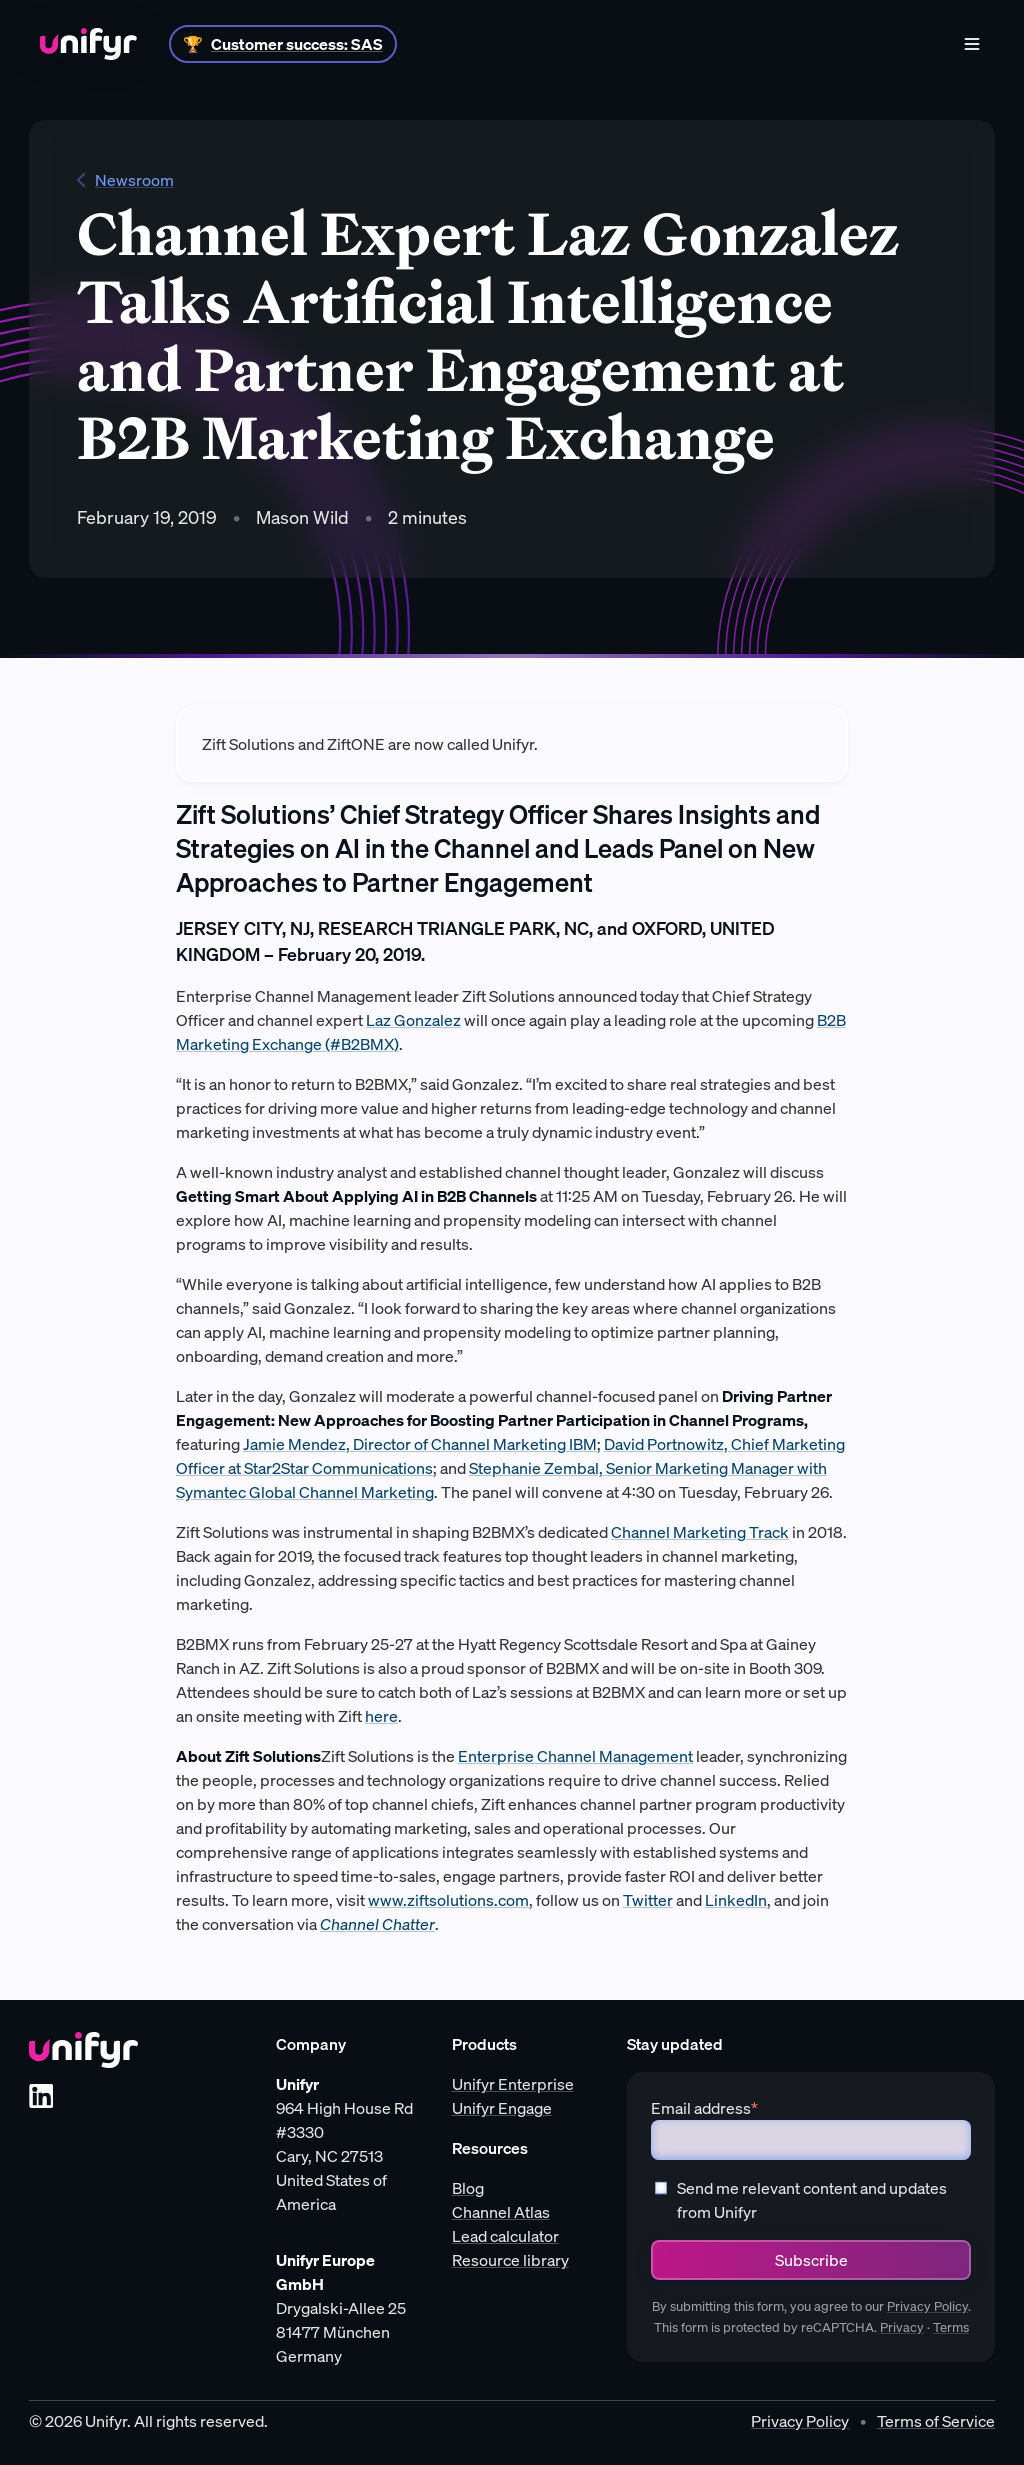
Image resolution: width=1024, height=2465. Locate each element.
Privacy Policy (927, 2306)
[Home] (88, 44)
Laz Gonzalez (413, 1020)
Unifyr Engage (502, 2108)
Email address (704, 2108)
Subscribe (811, 2260)
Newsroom (125, 180)
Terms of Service (936, 2421)
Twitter (648, 1900)
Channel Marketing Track (700, 1532)
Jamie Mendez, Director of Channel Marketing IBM (420, 1444)
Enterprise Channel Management (575, 1756)
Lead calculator (505, 2236)
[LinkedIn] (41, 2096)
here (381, 1716)
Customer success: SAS (297, 44)
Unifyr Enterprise (513, 2084)
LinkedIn (736, 1900)
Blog (468, 2188)
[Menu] (972, 44)
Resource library (510, 2260)
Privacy (902, 2327)
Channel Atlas (501, 2212)
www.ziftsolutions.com (448, 1900)
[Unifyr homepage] (83, 2050)
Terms (951, 2327)
